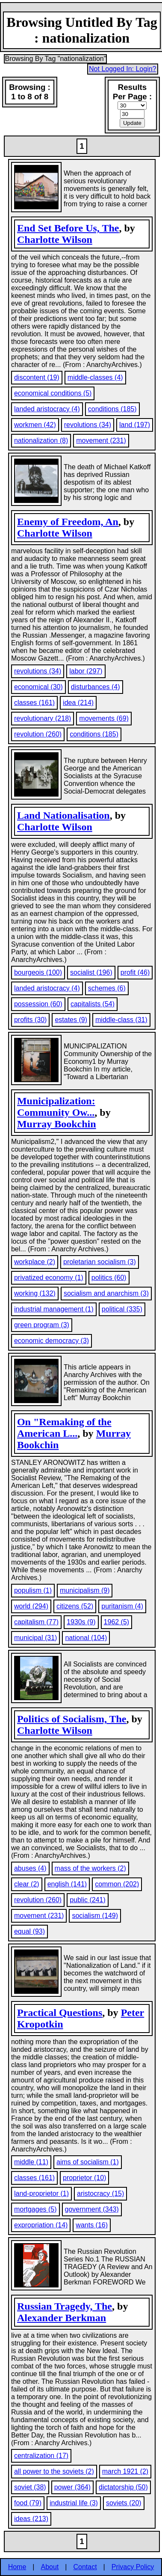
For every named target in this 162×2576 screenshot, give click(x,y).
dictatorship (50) (123, 2487)
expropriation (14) (41, 2225)
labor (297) (85, 671)
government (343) (92, 2209)
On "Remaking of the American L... (64, 1427)
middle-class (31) (121, 1019)
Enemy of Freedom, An (67, 521)
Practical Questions (59, 2012)
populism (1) (33, 1590)
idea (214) (78, 702)
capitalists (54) (93, 1004)
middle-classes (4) (95, 377)
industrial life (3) (74, 2503)
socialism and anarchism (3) (106, 1293)
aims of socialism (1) (87, 2162)
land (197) (134, 424)
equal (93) (29, 1931)
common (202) (117, 1884)
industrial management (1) (54, 1309)
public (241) (88, 1899)
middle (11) (31, 2162)
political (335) (122, 1309)
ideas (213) (31, 2518)
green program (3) (41, 1324)
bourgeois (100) (38, 972)
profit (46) (135, 972)
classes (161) (34, 702)
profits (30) (30, 1019)
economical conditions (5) (52, 393)
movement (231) (101, 440)
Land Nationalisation (63, 815)
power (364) (72, 2487)
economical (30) (38, 686)
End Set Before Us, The (68, 228)
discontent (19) (36, 377)
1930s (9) (81, 1622)
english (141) (67, 1884)
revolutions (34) (87, 424)
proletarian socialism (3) (99, 1261)
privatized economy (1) (48, 1277)
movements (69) (104, 718)
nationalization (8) (41, 440)
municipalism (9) (84, 1590)
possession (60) (38, 1004)
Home (17, 2566)
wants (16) (92, 2225)
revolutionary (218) (42, 718)
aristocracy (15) (100, 2193)
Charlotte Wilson (54, 239)
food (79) (27, 2503)
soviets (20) (123, 2503)
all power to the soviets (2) (54, 2471)
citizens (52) (74, 1606)
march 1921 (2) (125, 2471)
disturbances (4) (95, 686)
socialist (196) (91, 972)
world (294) (31, 1606)
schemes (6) (107, 988)
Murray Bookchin (56, 1123)
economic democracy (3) (51, 1340)
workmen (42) (35, 424)
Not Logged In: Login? (122, 68)
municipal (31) (35, 1637)
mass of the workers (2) (90, 1868)
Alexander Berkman (61, 2317)
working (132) (35, 1293)
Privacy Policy (133, 2566)
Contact (85, 2566)
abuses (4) (30, 1868)
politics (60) (109, 1277)
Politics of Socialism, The (72, 1718)
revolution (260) (38, 734)
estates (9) (71, 1019)
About (50, 2566)
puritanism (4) (122, 1606)
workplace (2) (34, 1261)
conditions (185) (112, 409)
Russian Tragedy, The (64, 2306)
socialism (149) (95, 1915)
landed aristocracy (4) (47, 409)
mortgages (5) (35, 2209)
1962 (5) (117, 1622)
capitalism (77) (36, 1622)
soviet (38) (30, 2487)
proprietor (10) (84, 2177)
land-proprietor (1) (41, 2193)
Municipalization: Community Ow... (56, 1106)
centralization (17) (41, 2455)
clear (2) (26, 1884)
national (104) (86, 1637)
